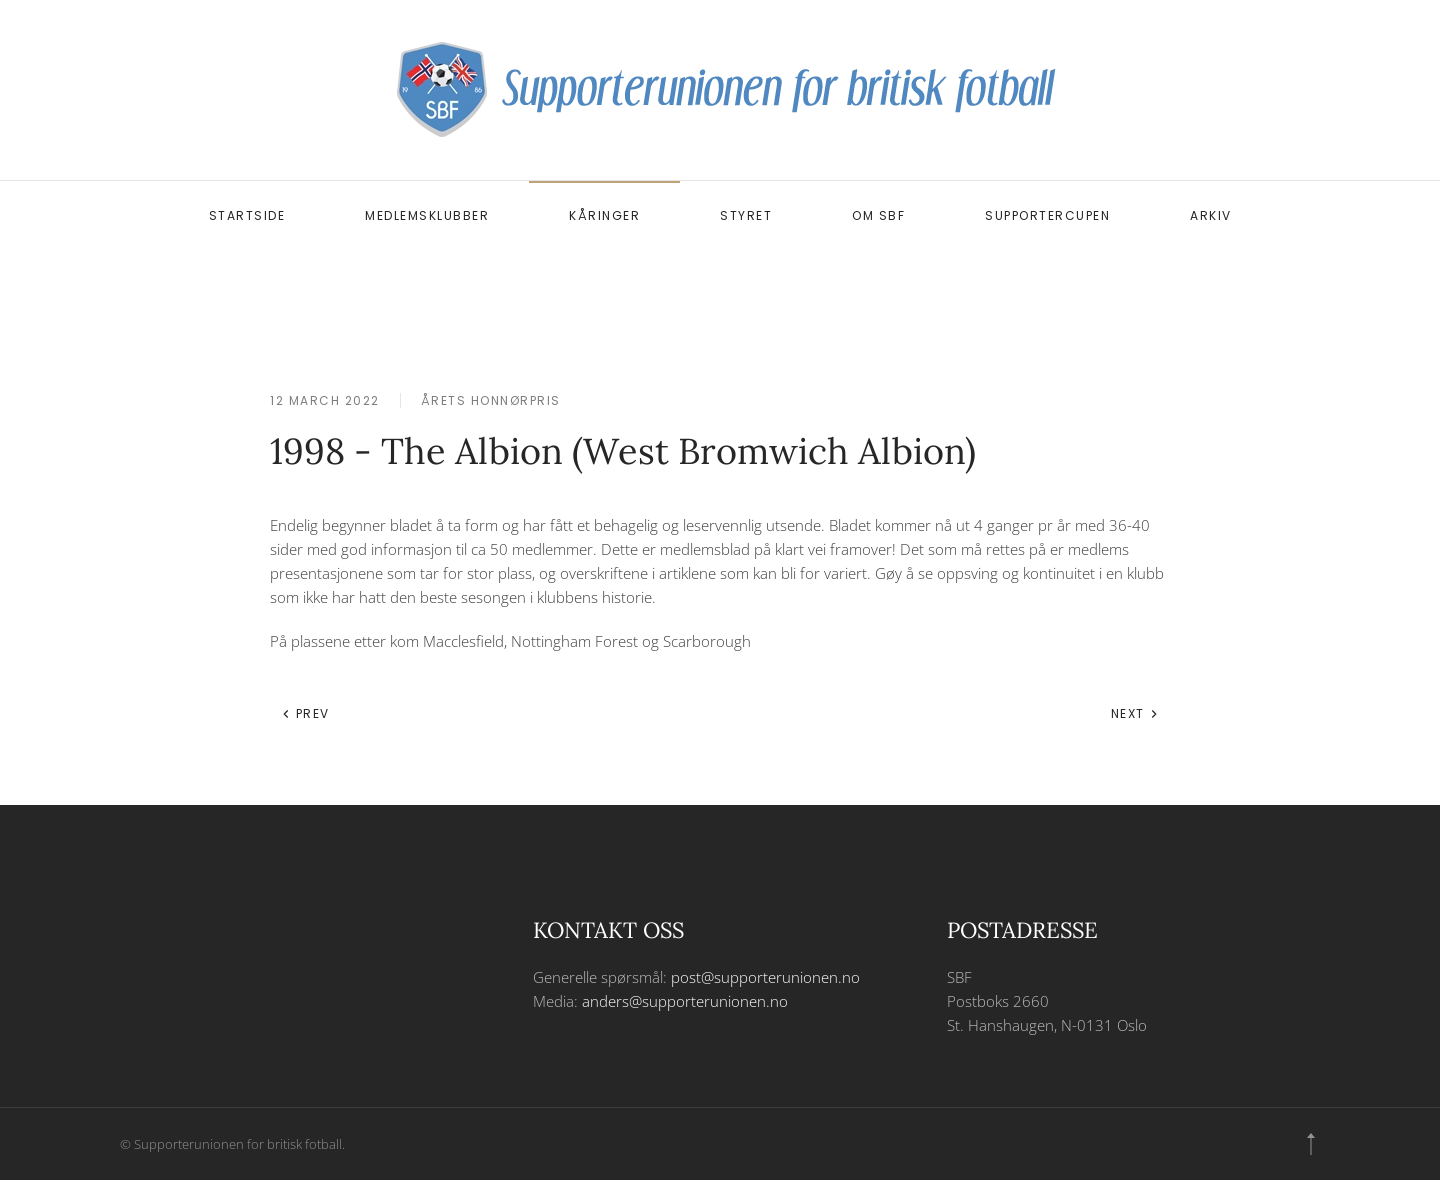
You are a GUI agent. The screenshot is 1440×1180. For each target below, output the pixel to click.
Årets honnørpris (491, 400)
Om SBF (878, 215)
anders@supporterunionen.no (685, 1001)
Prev (305, 713)
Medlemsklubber (427, 215)
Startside (247, 215)
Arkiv (1211, 215)
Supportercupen (1047, 215)
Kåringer (604, 215)
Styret (746, 215)
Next (1135, 713)
